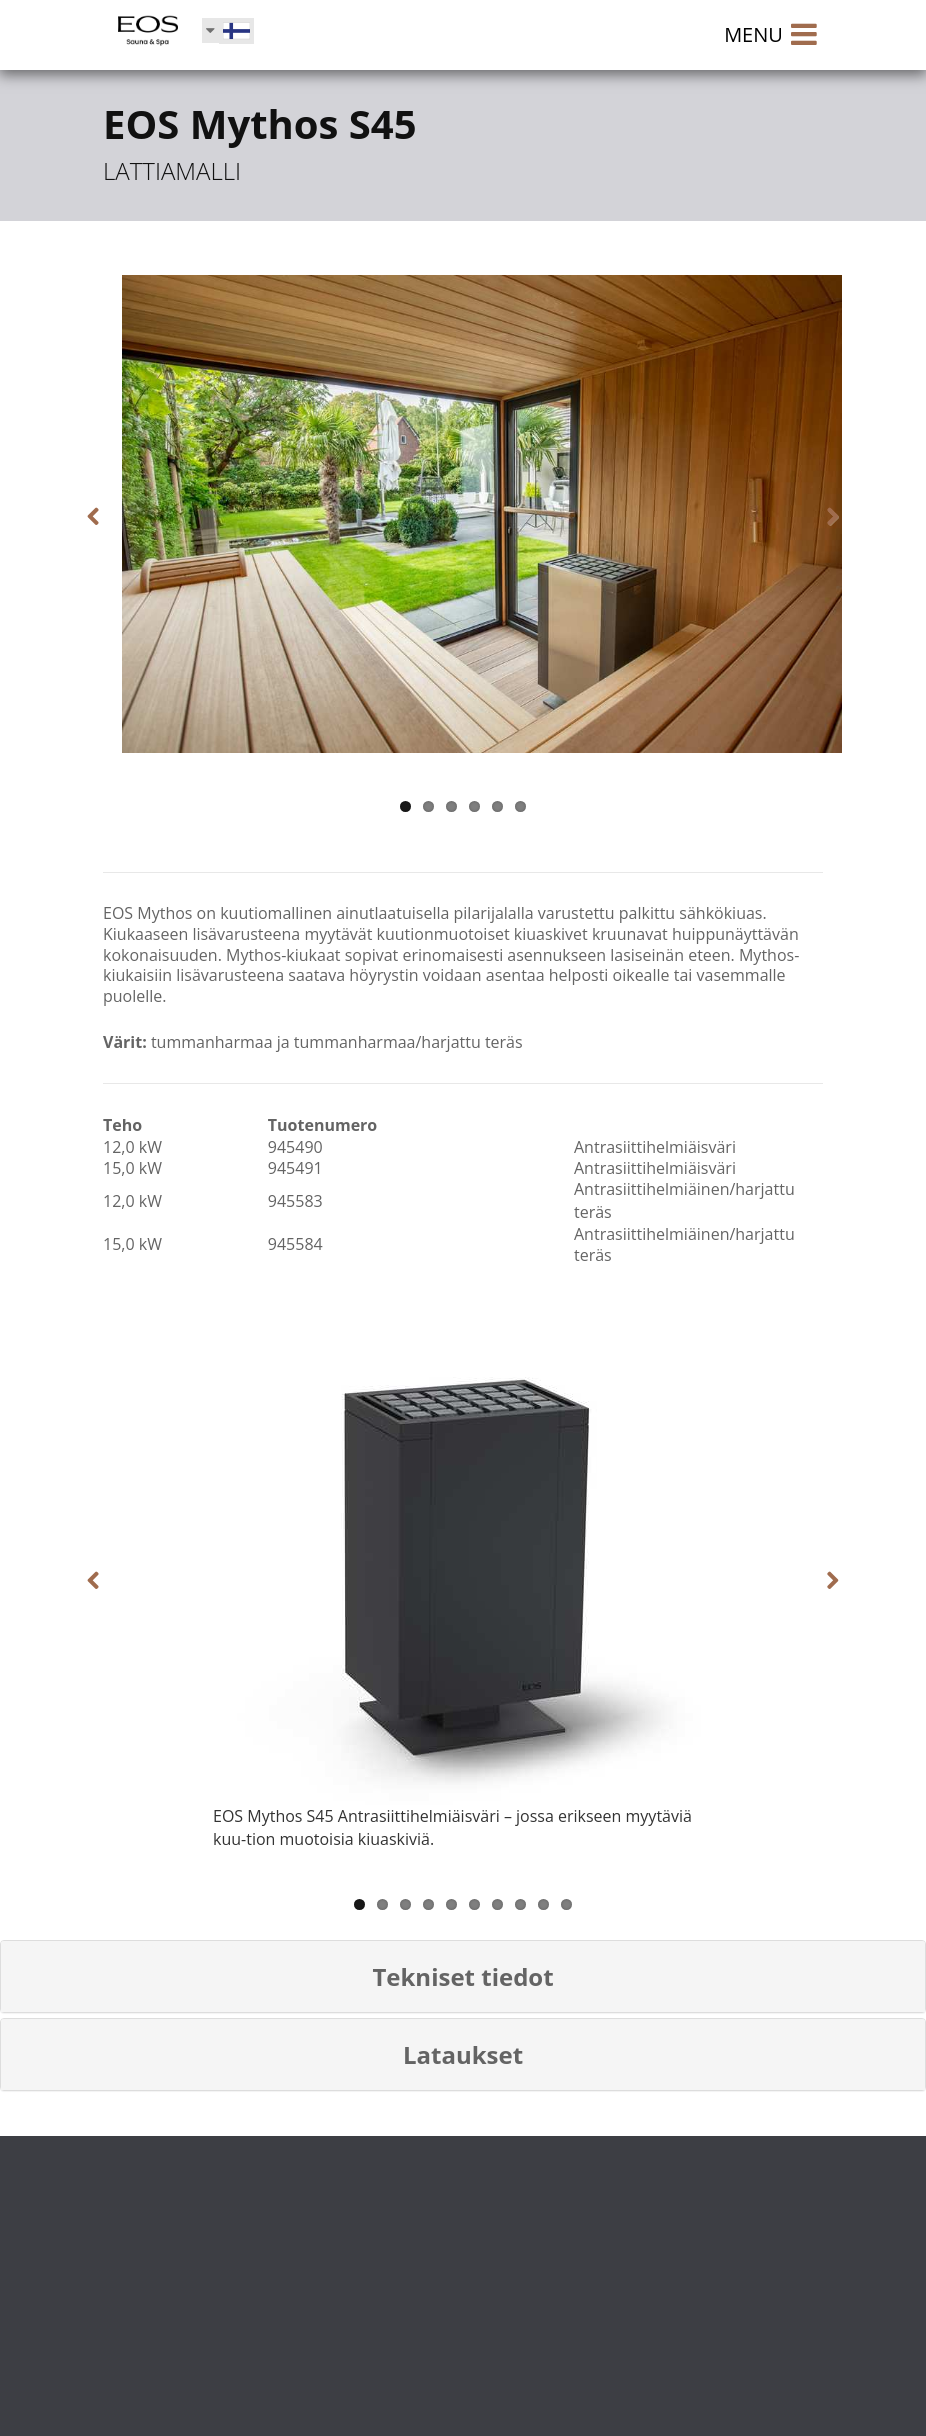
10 (566, 1904)
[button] (463, 1976)
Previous (107, 517)
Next (819, 517)
